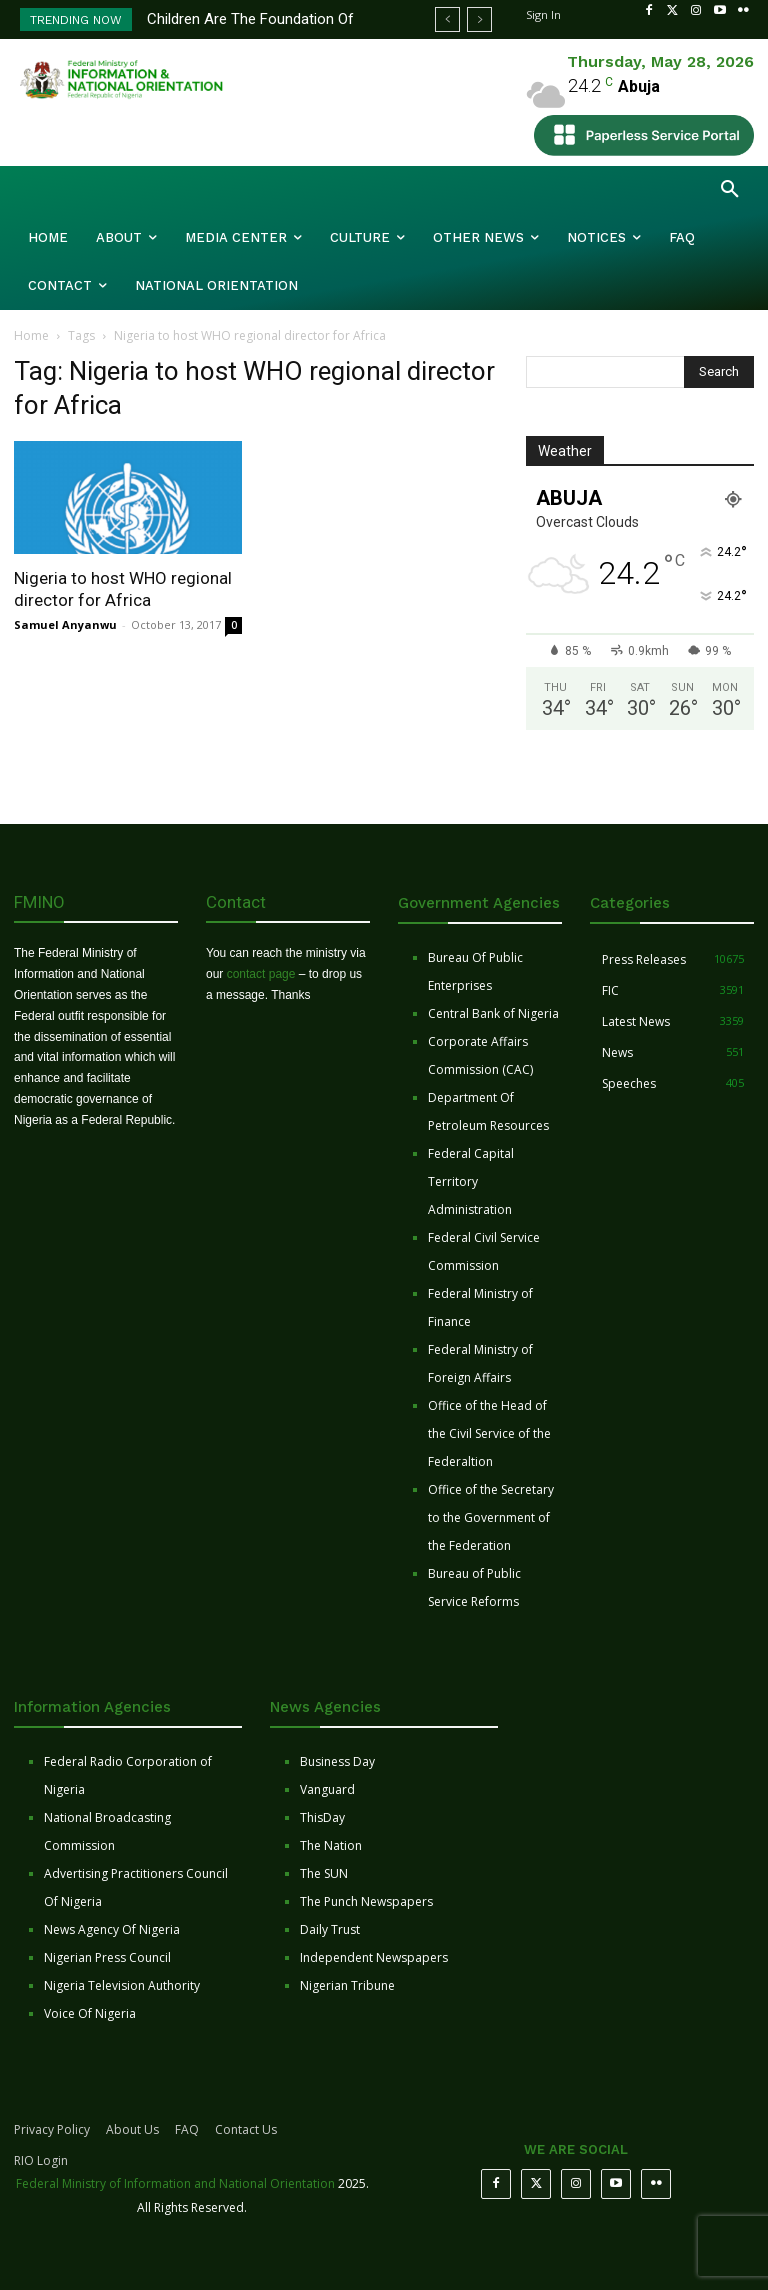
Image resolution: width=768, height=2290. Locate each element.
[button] (730, 190)
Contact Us (246, 2129)
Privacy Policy (52, 2129)
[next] (479, 19)
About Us (132, 2129)
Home (31, 335)
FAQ (187, 2129)
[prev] (447, 19)
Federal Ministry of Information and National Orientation (175, 2183)
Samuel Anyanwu (65, 624)
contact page (261, 974)
